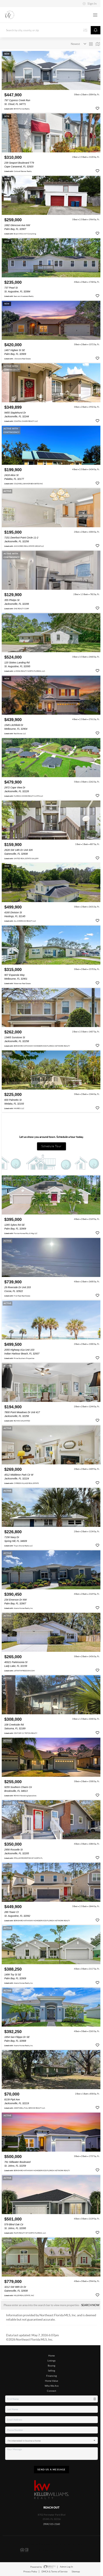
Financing (51, 2375)
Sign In (90, 3)
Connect (51, 2390)
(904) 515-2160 (51, 2524)
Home (51, 2355)
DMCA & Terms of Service (55, 2571)
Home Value (51, 2380)
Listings (51, 2360)
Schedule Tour (51, 1146)
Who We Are (52, 2385)
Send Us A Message (51, 2469)
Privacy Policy (30, 2571)
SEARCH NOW (90, 2305)
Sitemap (76, 2571)
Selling (51, 2370)
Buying (51, 2365)
